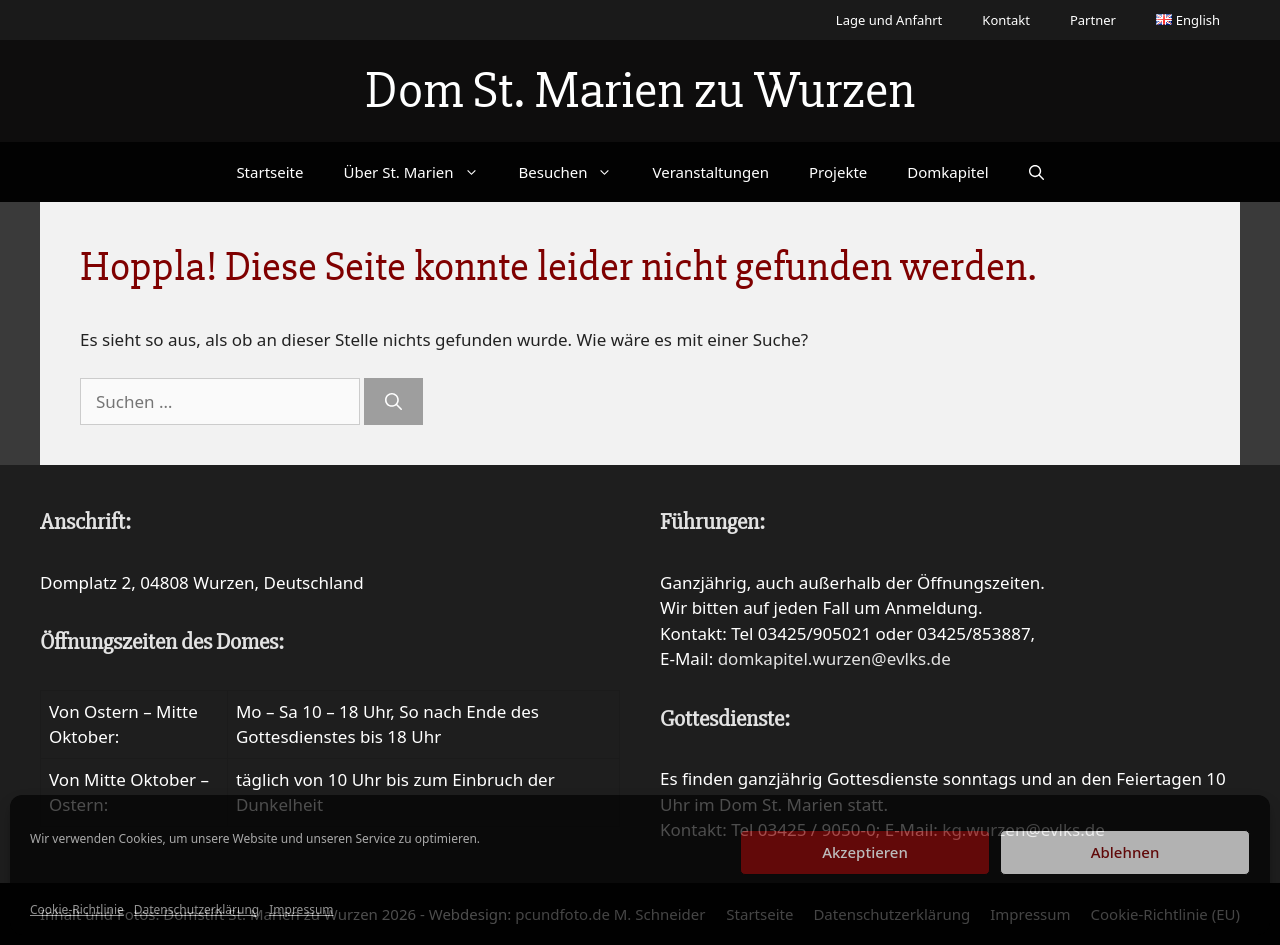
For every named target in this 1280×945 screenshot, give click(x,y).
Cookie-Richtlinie (77, 909)
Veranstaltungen (710, 172)
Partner (1093, 20)
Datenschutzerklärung (196, 909)
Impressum (301, 909)
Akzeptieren (865, 852)
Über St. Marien (420, 172)
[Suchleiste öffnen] (1036, 172)
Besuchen (576, 172)
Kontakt (1006, 20)
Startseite (269, 172)
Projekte (838, 172)
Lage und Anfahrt (889, 20)
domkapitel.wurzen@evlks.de (834, 658)
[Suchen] (393, 402)
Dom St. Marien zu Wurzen (640, 90)
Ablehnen (1125, 852)
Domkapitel (947, 172)
